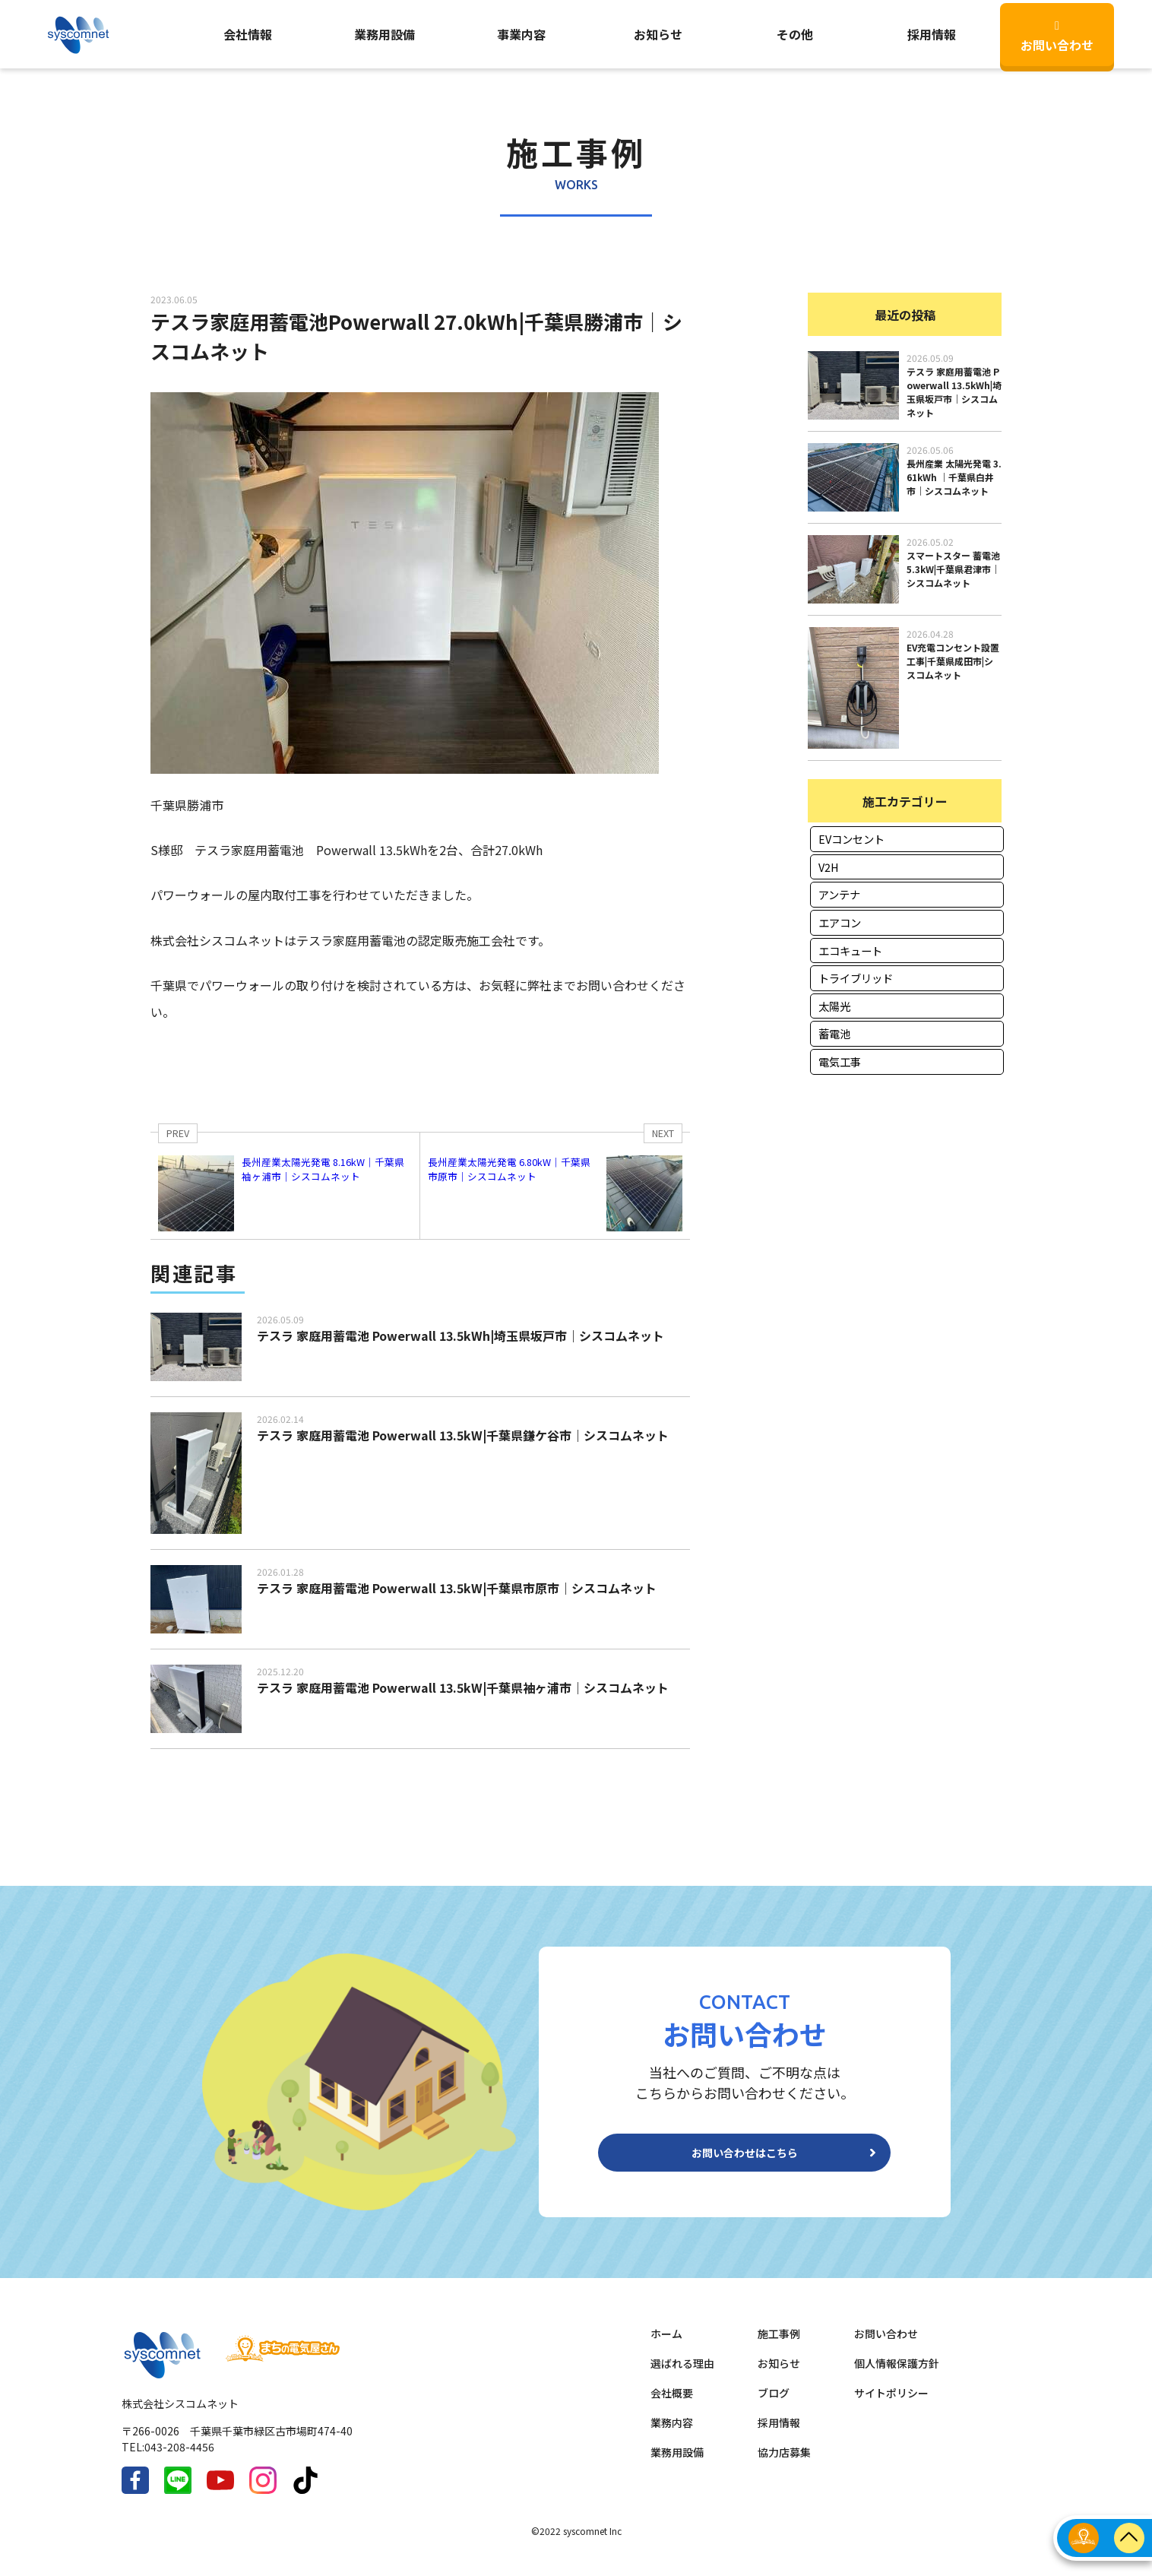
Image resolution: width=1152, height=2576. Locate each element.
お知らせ (658, 34)
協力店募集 (784, 2464)
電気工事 (839, 1061)
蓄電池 (834, 1033)
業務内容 (671, 2434)
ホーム (666, 2345)
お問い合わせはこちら (744, 2159)
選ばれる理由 (682, 2375)
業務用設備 (384, 34)
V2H (828, 867)
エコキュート (850, 950)
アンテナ (839, 894)
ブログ (774, 2405)
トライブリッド (855, 978)
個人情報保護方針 (896, 2375)
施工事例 (779, 2345)
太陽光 (834, 1006)
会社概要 (671, 2405)
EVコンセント (851, 839)
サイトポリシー (891, 2405)
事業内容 (521, 34)
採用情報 (779, 2434)
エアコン (839, 922)
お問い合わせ (1057, 37)
